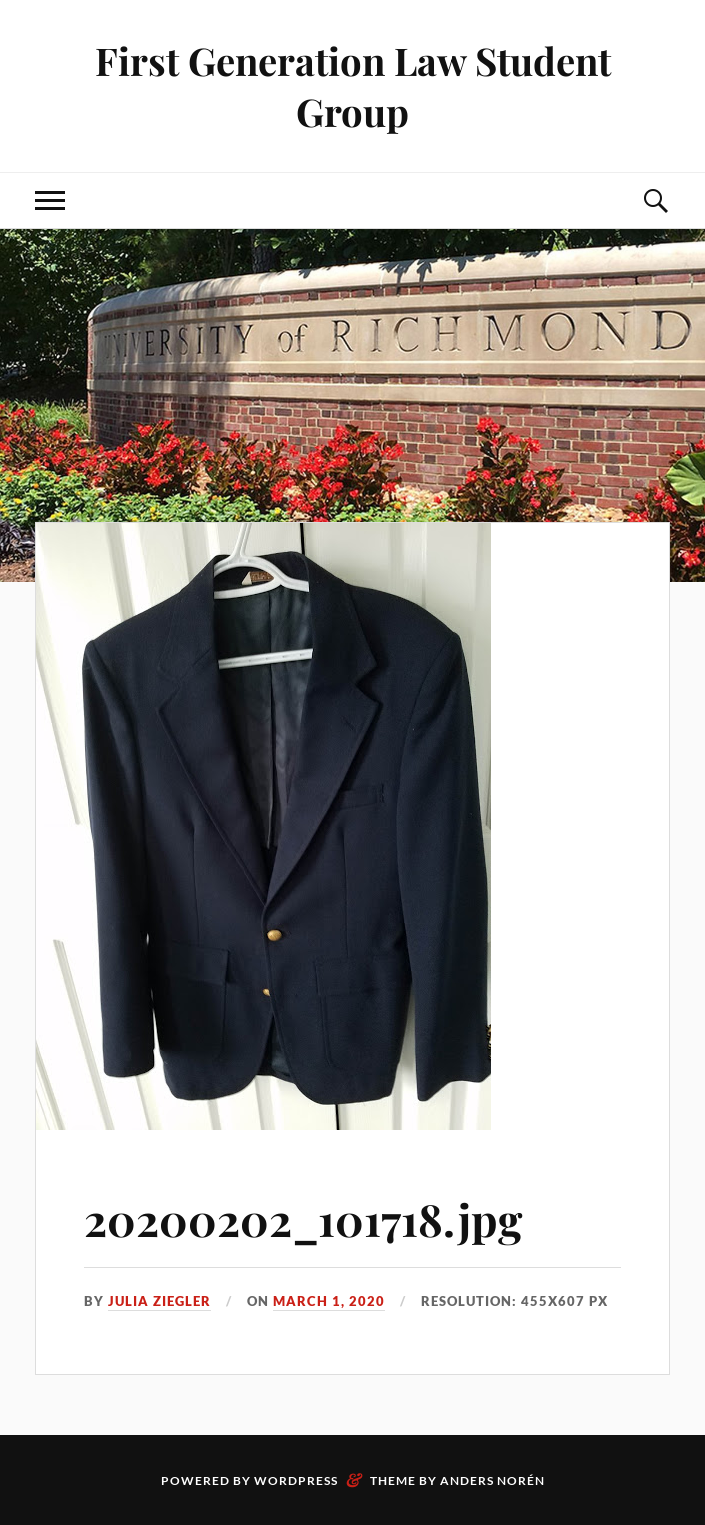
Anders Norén (492, 1480)
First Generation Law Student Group (353, 86)
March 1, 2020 (329, 1301)
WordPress (296, 1480)
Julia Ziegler (159, 1301)
